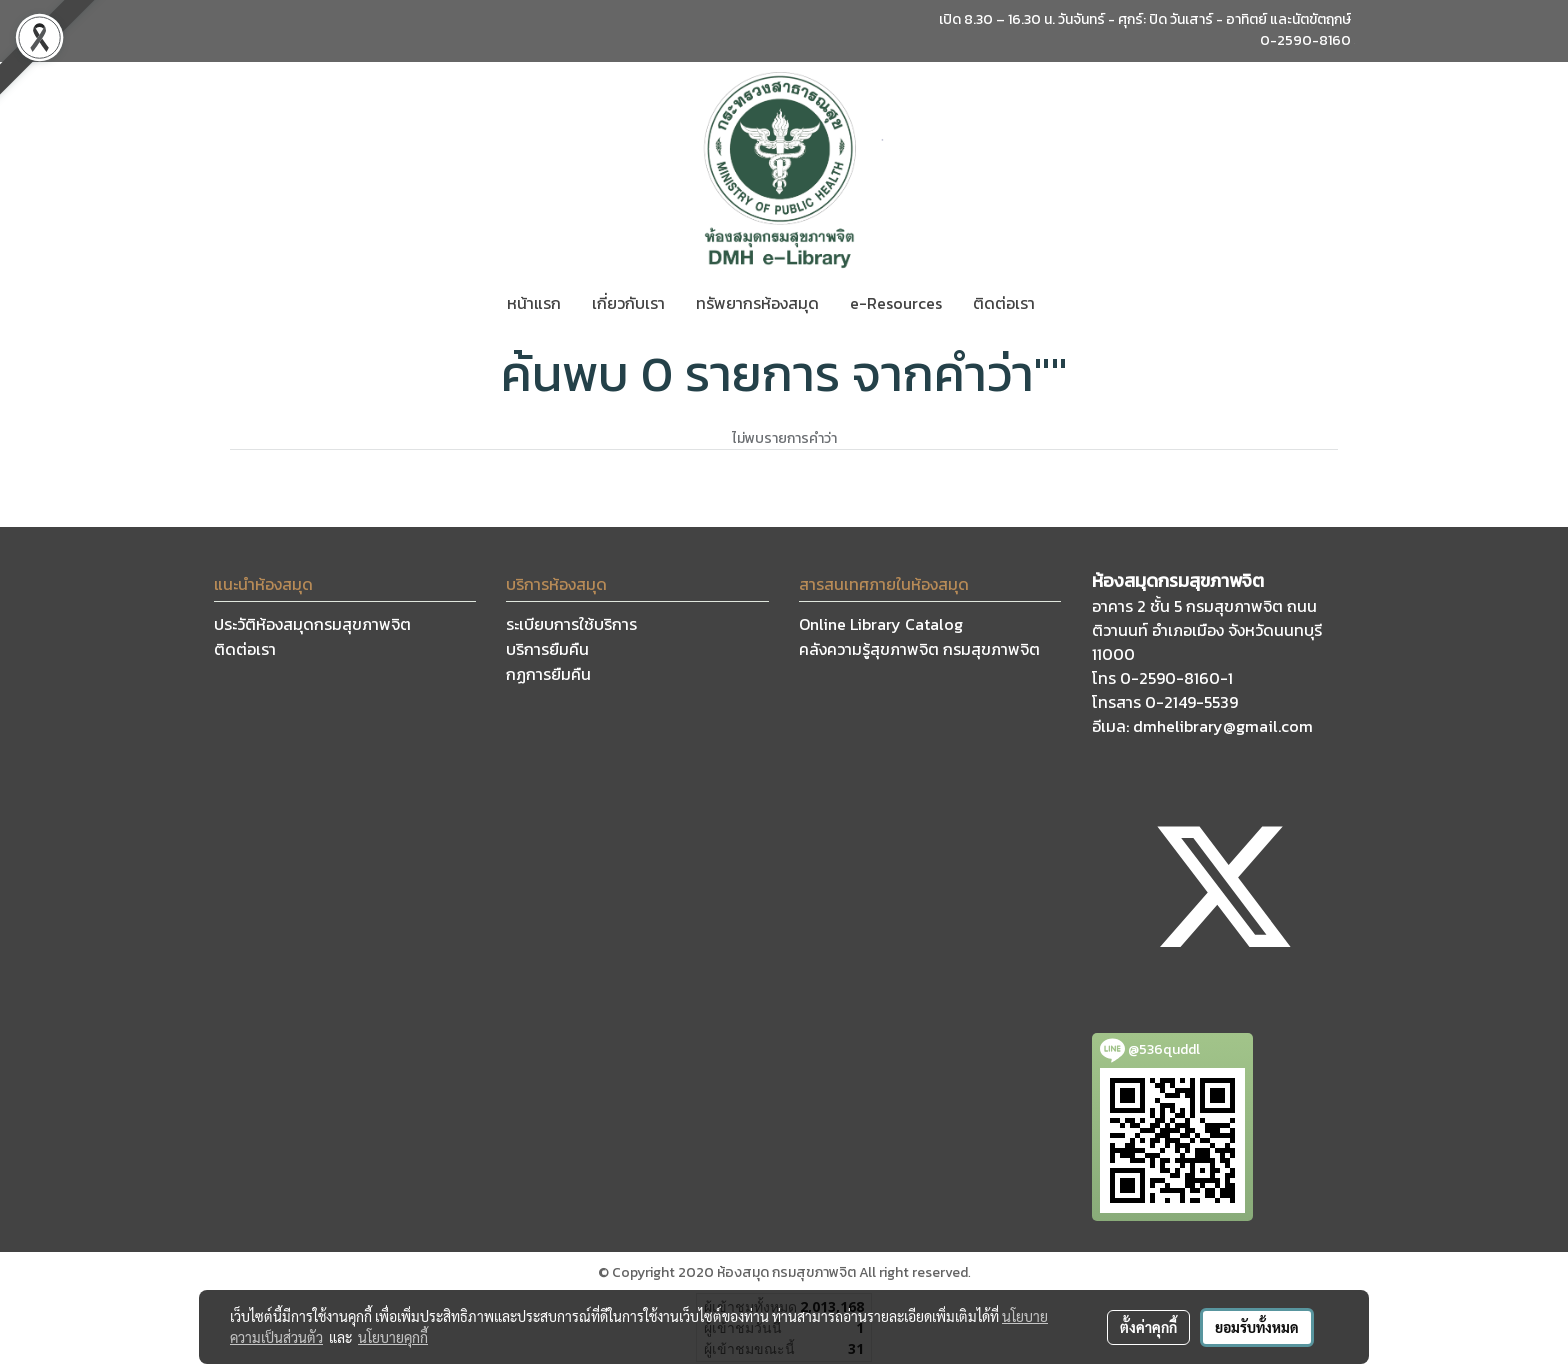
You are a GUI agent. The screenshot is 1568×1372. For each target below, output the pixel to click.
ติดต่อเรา (1004, 303)
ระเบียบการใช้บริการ (571, 624)
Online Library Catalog (881, 624)
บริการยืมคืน (547, 649)
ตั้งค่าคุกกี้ (1148, 1327)
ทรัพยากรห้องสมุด (757, 303)
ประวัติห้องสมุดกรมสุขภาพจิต (312, 624)
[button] (1068, 303)
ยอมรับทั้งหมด (1257, 1327)
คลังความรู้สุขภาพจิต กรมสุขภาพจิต (919, 649)
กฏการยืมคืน (548, 674)
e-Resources (896, 303)
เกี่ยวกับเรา (628, 303)
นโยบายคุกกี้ (393, 1337)
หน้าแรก (534, 303)
